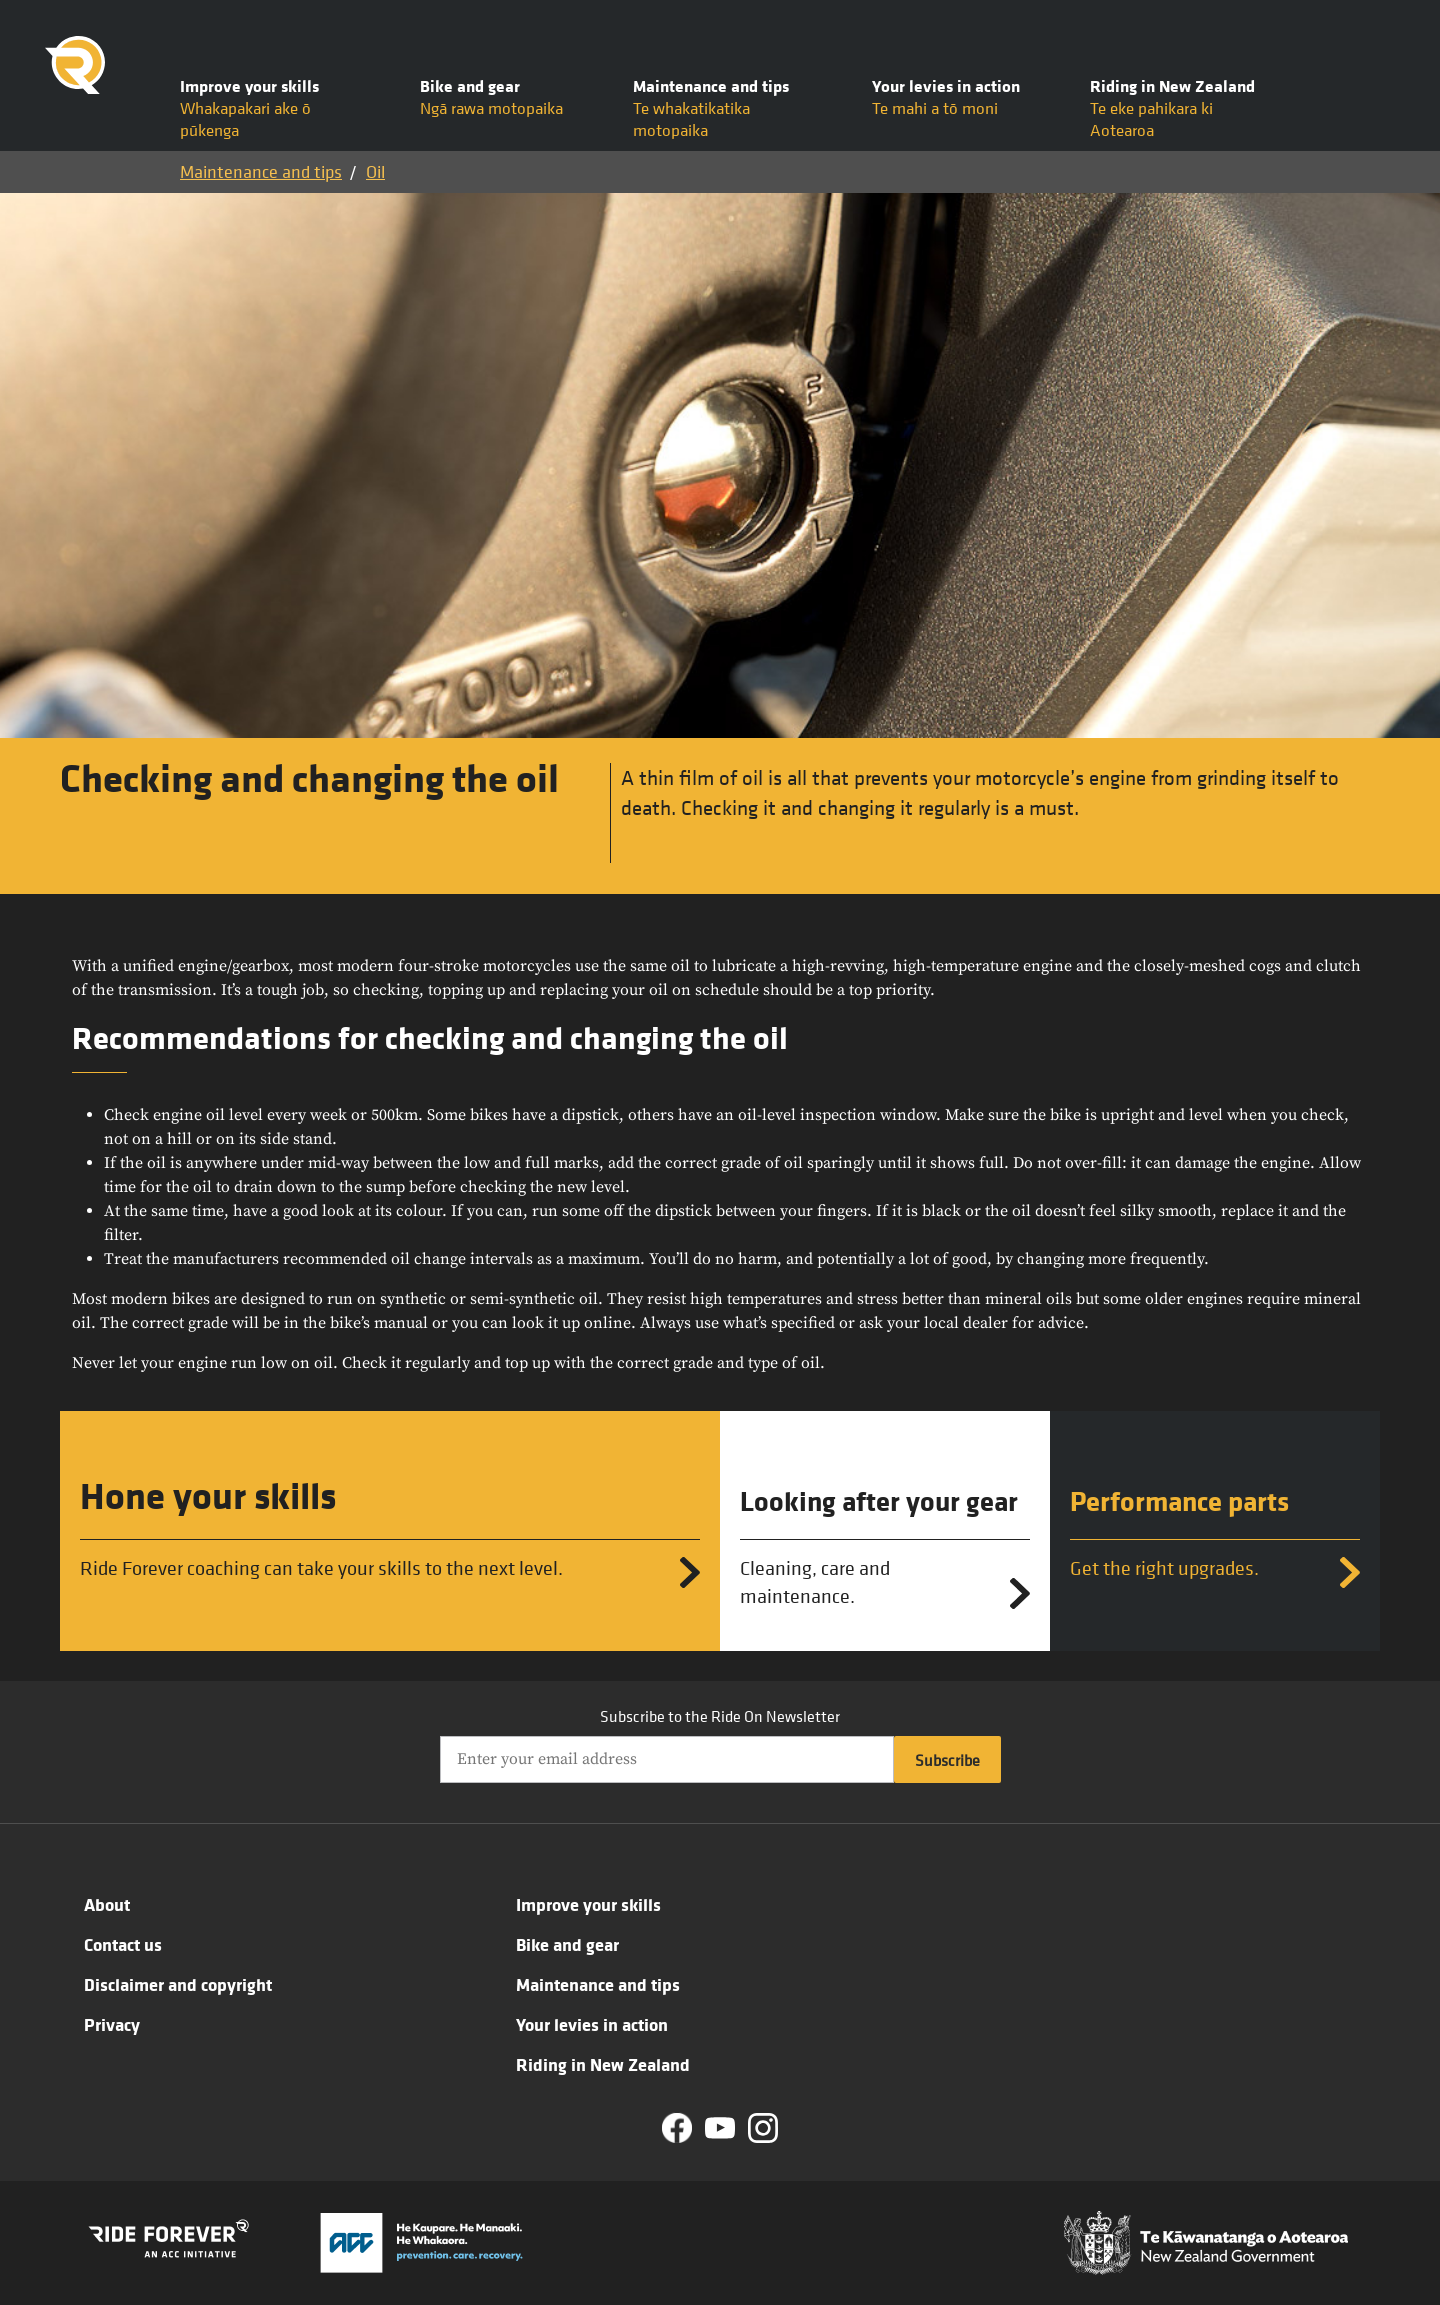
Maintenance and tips (261, 171)
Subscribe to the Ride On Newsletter (720, 1716)
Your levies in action (592, 2024)
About (107, 1904)
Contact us (123, 1944)
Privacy (112, 2024)
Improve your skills (588, 1904)
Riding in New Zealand (603, 2064)
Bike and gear (567, 1944)
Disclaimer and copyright (178, 1984)
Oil (375, 171)
